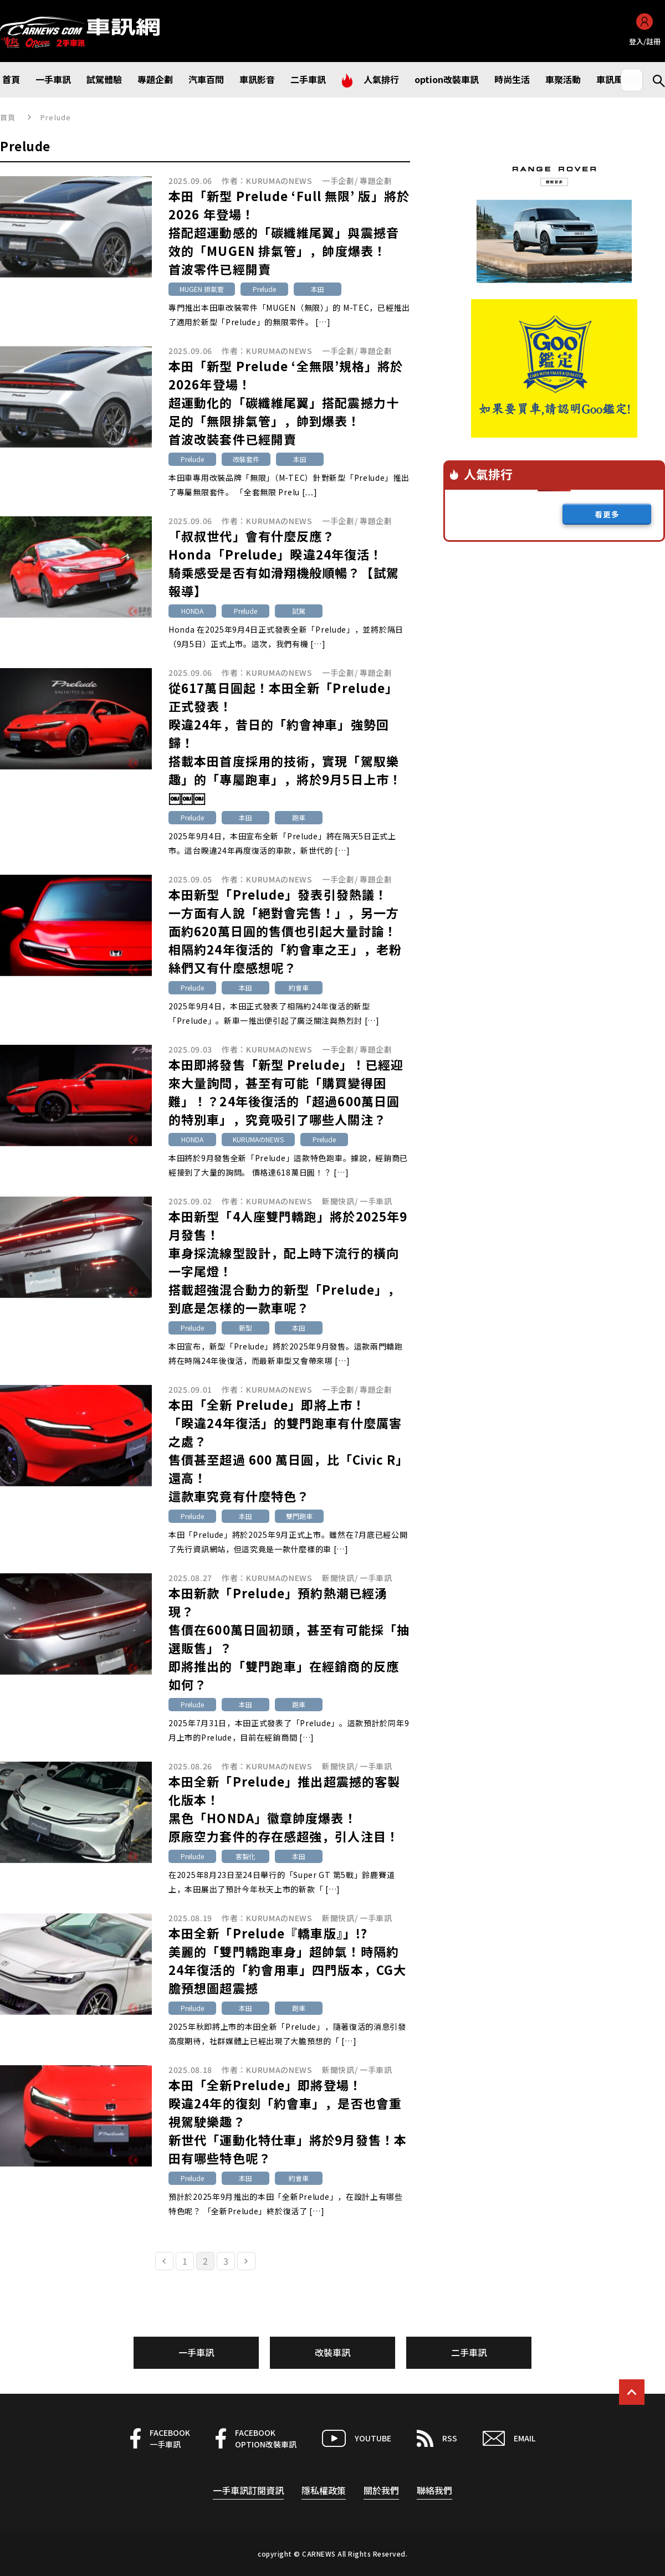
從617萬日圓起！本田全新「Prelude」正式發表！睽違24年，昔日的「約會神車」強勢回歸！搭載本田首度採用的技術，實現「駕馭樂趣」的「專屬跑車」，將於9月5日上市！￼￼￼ (285, 742)
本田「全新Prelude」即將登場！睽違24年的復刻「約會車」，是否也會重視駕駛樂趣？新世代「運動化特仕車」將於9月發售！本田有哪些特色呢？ (287, 2121)
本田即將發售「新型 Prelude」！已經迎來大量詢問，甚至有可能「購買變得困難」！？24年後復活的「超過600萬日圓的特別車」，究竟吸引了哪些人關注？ (285, 1091)
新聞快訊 (338, 1201)
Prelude (264, 289)
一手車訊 (376, 1201)
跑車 (298, 817)
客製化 (245, 1856)
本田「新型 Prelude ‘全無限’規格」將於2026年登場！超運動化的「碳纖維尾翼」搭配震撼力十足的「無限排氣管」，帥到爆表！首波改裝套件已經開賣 (285, 402)
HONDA (192, 610)
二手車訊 (469, 2352)
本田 (317, 289)
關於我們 (381, 2490)
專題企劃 (376, 180)
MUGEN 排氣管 (202, 289)
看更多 (607, 514)
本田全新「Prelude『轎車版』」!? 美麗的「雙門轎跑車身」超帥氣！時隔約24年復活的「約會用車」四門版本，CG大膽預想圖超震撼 (287, 1960)
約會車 (299, 987)
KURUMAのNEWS (279, 180)
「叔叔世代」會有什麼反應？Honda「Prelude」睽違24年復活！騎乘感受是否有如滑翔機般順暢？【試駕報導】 (283, 563)
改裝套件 (246, 459)
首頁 (8, 117)
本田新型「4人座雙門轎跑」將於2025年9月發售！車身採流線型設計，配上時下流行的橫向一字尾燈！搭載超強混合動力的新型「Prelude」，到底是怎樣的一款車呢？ (287, 1261)
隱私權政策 (323, 2490)
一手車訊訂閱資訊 (248, 2490)
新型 (245, 1327)
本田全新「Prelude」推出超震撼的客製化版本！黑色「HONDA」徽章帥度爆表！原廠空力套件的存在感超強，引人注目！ (284, 1808)
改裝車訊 (332, 2352)
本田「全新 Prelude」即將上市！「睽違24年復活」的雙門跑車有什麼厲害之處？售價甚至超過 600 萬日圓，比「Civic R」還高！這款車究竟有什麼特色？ (288, 1450)
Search (654, 80)
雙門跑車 (299, 1516)
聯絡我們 (434, 2490)
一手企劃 (338, 180)
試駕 (298, 610)
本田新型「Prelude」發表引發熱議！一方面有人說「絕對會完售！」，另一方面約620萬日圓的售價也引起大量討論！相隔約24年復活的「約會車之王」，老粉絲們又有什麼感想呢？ (285, 930)
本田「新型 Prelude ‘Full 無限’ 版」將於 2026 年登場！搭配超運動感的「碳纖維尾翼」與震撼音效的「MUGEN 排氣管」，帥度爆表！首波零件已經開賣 (289, 232)
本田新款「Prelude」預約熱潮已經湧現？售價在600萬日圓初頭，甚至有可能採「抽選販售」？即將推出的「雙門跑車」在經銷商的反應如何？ (289, 1638)
